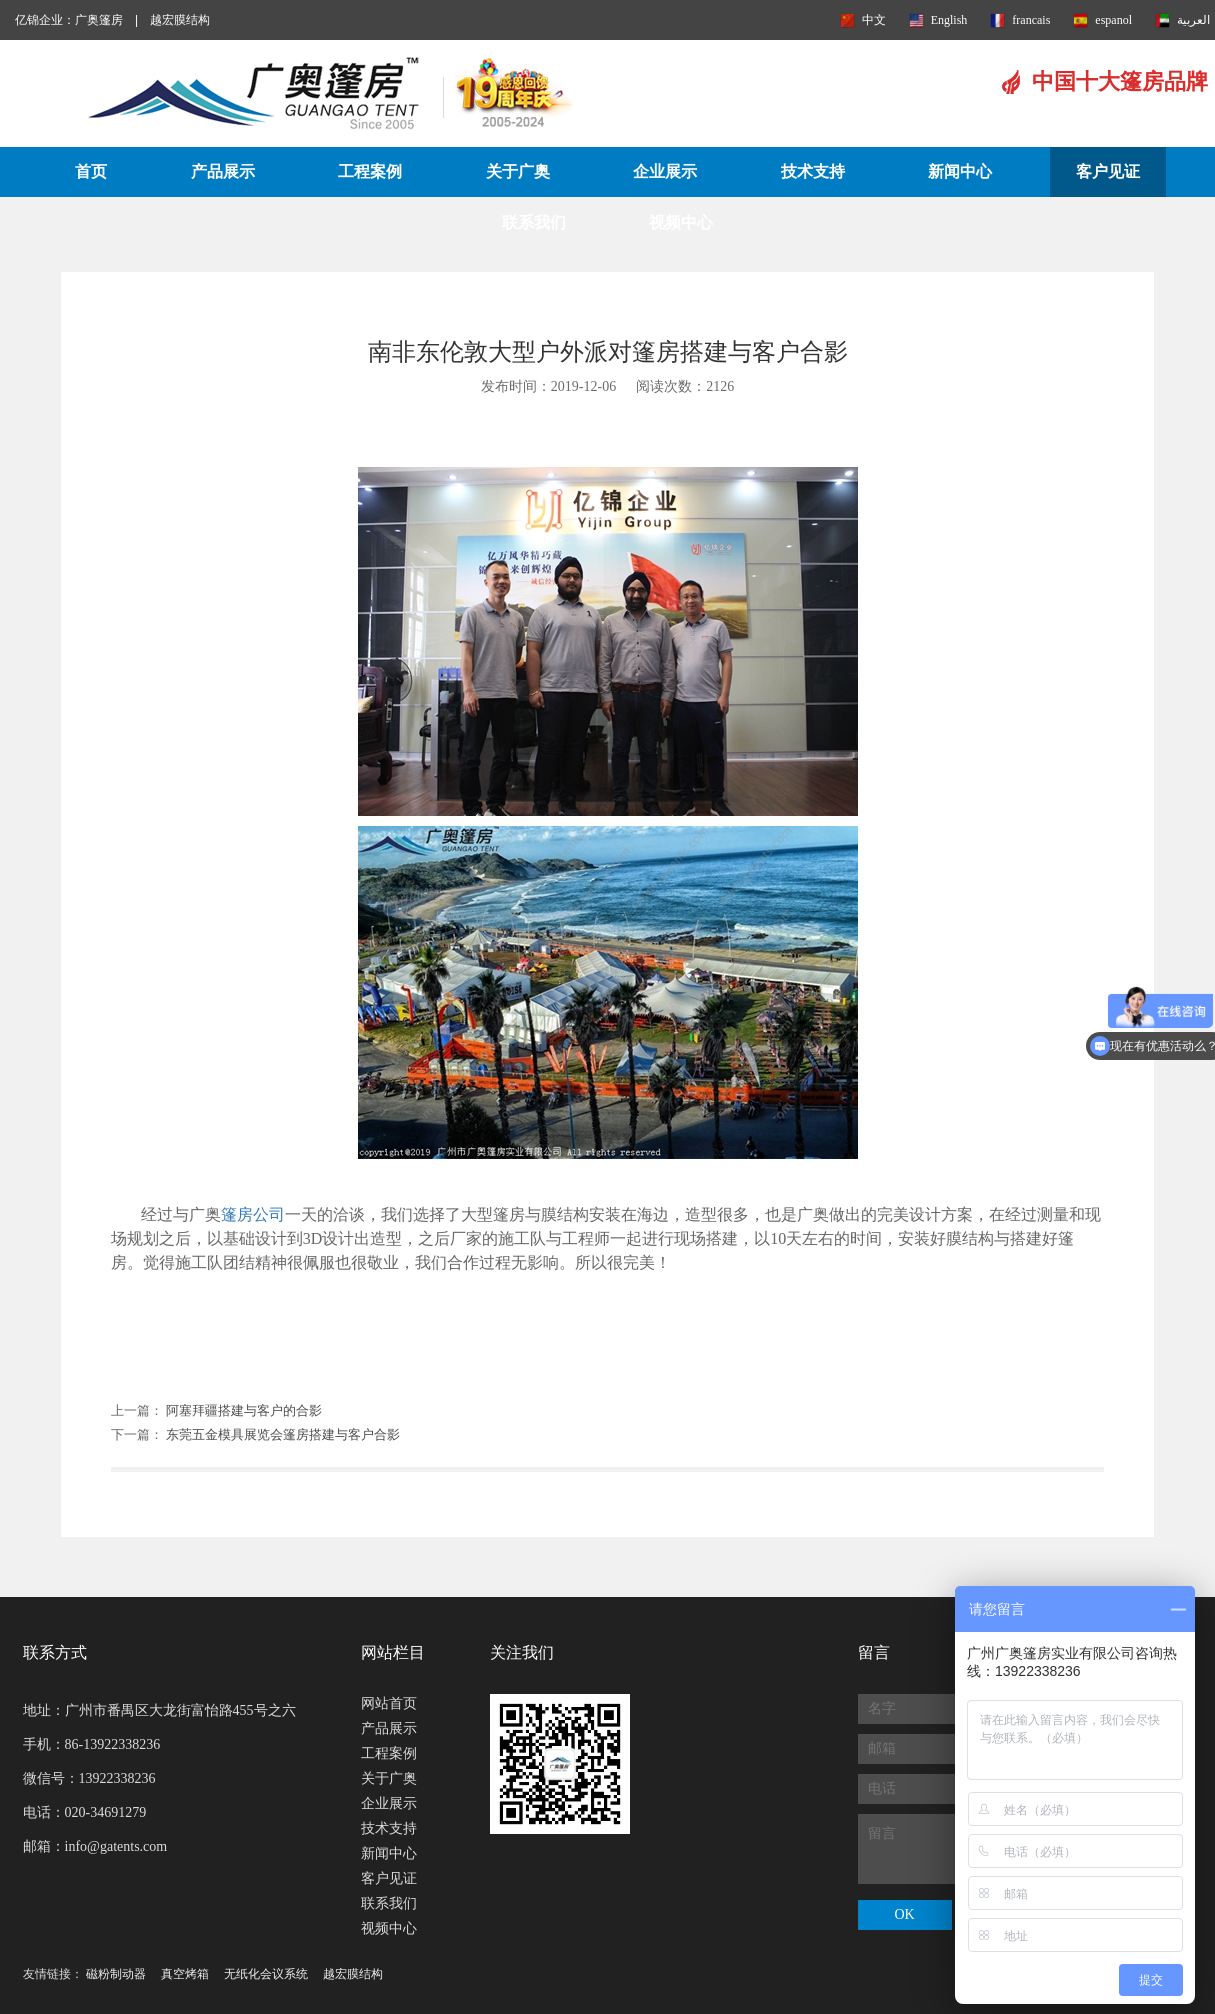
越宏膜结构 (180, 20)
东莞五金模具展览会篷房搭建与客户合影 (283, 1434)
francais (1031, 20)
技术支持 (813, 171)
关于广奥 (518, 171)
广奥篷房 (99, 20)
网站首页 (389, 1703)
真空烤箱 (185, 1974)
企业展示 (665, 171)
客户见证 (1108, 171)
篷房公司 (253, 1214)
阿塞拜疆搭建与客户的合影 (244, 1410)
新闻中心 (960, 171)
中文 (874, 20)
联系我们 (534, 222)
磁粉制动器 (116, 1974)
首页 (91, 171)
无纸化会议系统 (266, 1974)
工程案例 (370, 171)
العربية (1193, 20)
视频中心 (681, 222)
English (949, 20)
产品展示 (223, 171)
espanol (1113, 20)
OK (904, 1914)
